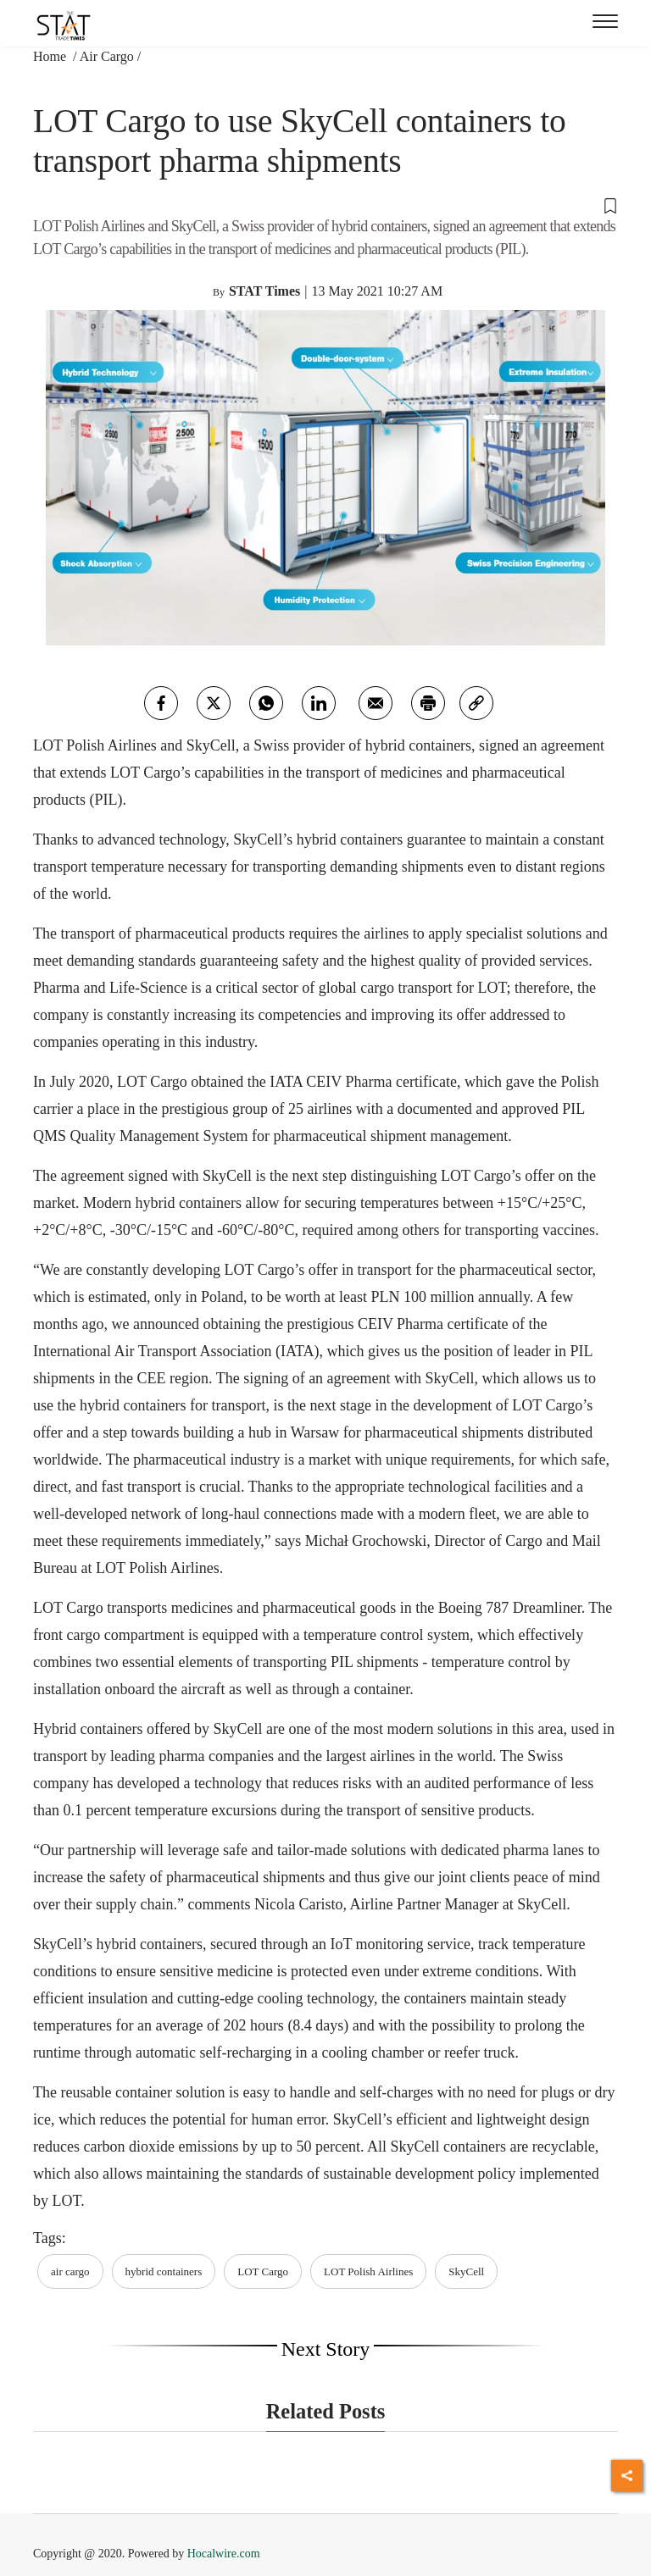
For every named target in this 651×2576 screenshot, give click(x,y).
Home (51, 56)
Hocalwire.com (223, 2553)
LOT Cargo (262, 2271)
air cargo (70, 2271)
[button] (325, 205)
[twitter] (214, 703)
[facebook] (161, 703)
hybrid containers (164, 2271)
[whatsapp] (266, 703)
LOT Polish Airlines (368, 2271)
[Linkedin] (319, 703)
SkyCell (466, 2271)
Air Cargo (107, 56)
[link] (476, 703)
